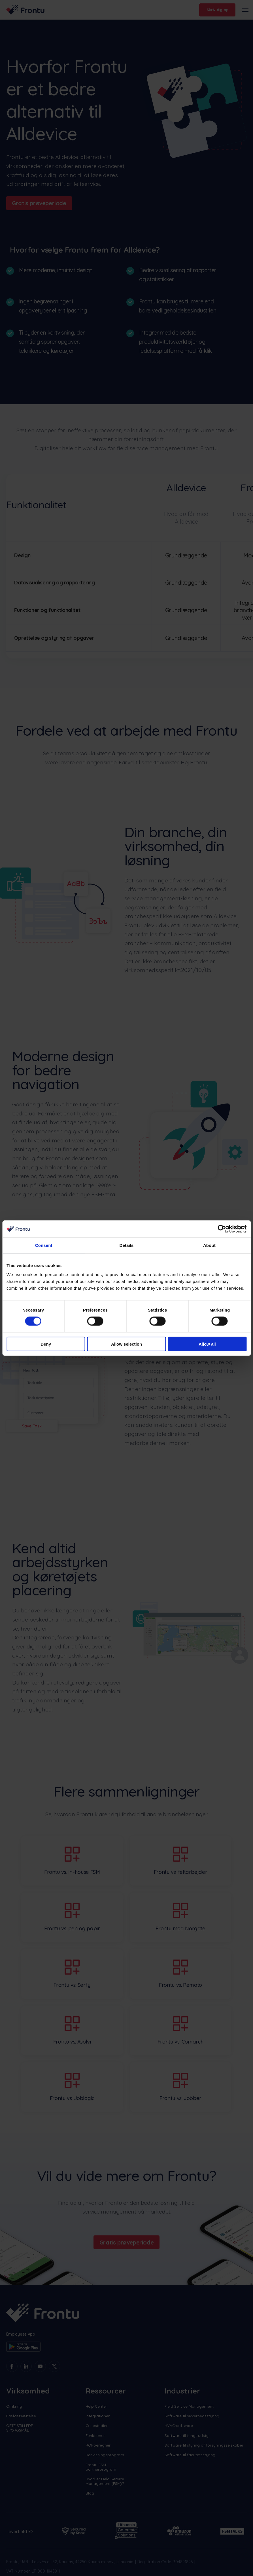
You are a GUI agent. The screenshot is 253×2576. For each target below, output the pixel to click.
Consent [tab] (43, 1245)
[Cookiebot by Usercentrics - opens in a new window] (221, 1229)
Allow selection (126, 1343)
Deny (46, 1343)
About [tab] (209, 1245)
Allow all (207, 1343)
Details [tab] (127, 1245)
